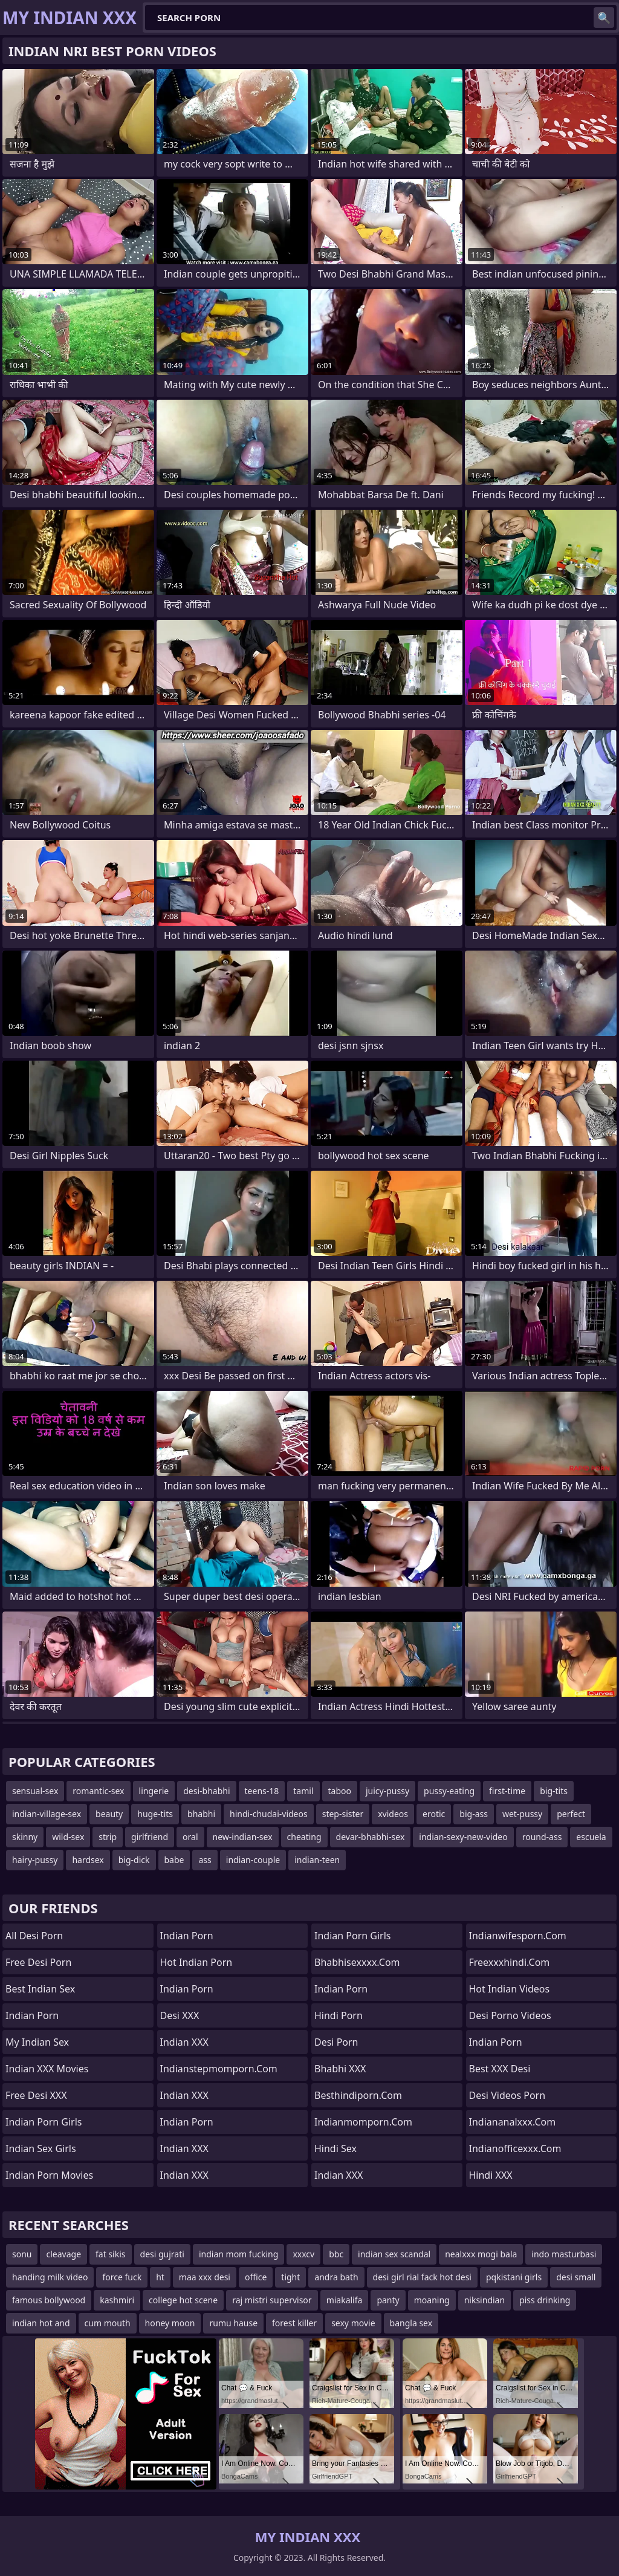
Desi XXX (179, 2015)
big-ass (473, 1814)
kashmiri (117, 2300)
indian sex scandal (394, 2254)
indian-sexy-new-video (463, 1837)
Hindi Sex (335, 2148)
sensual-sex (35, 1791)
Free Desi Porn (38, 1962)
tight (290, 2277)
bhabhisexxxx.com (357, 1962)
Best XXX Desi (500, 2068)
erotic (434, 1814)
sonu (21, 2254)
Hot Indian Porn (196, 1962)
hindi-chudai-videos (269, 1814)
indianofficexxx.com (515, 2148)
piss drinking (544, 2300)
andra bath (336, 2277)
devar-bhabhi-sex (370, 1837)
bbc (336, 2254)
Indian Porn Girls (43, 2122)
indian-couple (253, 1859)
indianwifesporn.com (517, 1935)
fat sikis (110, 2254)
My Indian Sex (37, 2042)
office (256, 2277)
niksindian (484, 2300)
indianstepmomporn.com (218, 2068)
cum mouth (108, 2323)
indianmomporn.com (363, 2122)
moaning (432, 2300)
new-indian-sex (243, 1837)
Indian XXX (184, 2042)
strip (108, 1837)
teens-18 (262, 1791)
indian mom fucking (238, 2254)
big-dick (134, 1859)
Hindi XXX (491, 2175)
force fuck (121, 2277)
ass (204, 1859)
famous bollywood (48, 2300)
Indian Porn (32, 2015)
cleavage (63, 2254)
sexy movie (353, 2323)
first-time (507, 1791)
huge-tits (155, 1814)
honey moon (170, 2323)
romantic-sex (98, 1791)
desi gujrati (162, 2254)
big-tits (554, 1791)
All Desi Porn (34, 1935)
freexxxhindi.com (509, 1962)
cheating (304, 1837)
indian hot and (41, 2323)
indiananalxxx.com (512, 2122)
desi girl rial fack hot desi (422, 2277)
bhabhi (201, 1814)
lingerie (154, 1791)
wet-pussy (522, 1814)
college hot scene (183, 2300)
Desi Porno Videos (510, 2015)
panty (388, 2300)
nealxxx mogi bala (481, 2254)
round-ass (542, 1837)
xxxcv (303, 2254)
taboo (339, 1791)
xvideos (393, 1814)
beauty (109, 1814)
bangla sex (411, 2323)
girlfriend (149, 1837)
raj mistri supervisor (271, 2300)
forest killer (294, 2323)
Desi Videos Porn (507, 2095)
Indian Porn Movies (49, 2175)
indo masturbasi (563, 2254)
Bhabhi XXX (340, 2068)
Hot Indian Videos (509, 1988)
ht (160, 2277)
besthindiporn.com (358, 2095)
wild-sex (68, 1837)
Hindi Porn (338, 2015)
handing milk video (50, 2277)
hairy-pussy (34, 1859)
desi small (575, 2277)
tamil (303, 1791)
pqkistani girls (514, 2277)
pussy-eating (449, 1791)
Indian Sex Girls (40, 2148)
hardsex (87, 1859)
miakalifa (344, 2300)
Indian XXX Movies (46, 2068)
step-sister (343, 1814)
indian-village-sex (46, 1814)
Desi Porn (336, 2042)
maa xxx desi (204, 2277)
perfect (571, 1814)
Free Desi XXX (36, 2095)
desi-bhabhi (206, 1791)
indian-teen (317, 1859)
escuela (591, 1837)
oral (190, 1837)
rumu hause (233, 2323)
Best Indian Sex (40, 1988)
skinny (24, 1837)
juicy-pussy (387, 1791)
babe (174, 1859)
